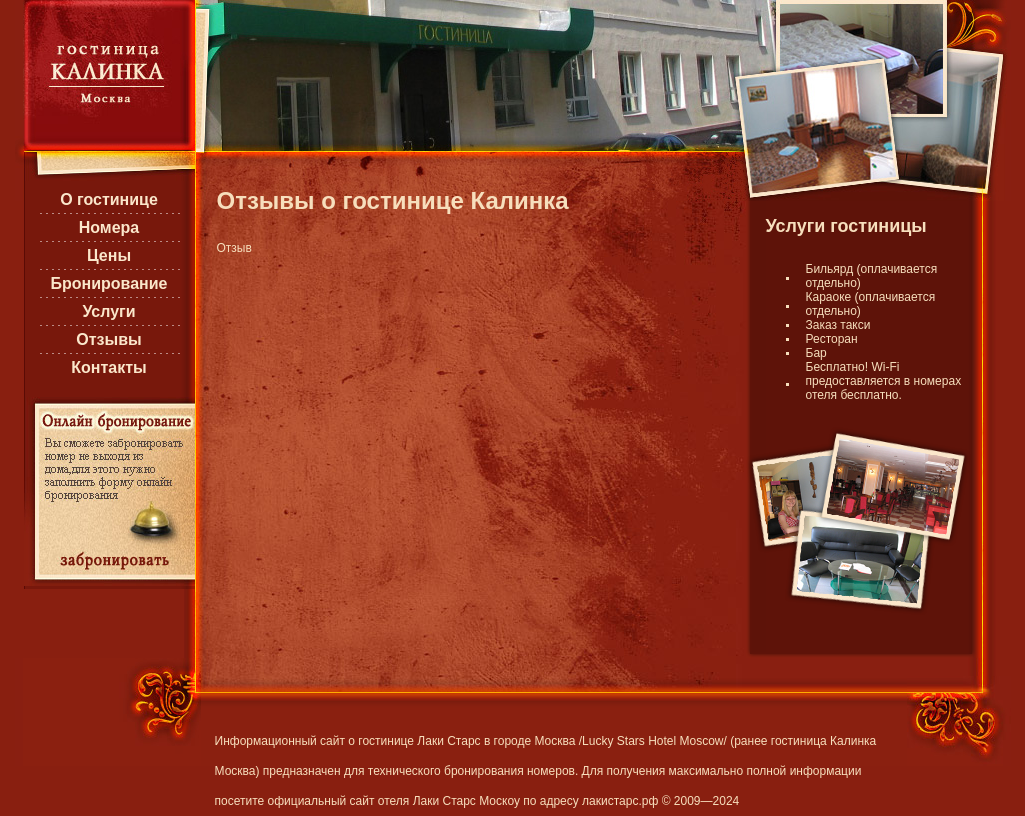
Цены (109, 255)
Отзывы (108, 339)
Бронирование (108, 283)
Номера (109, 227)
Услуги (108, 311)
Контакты (108, 367)
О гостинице (109, 199)
